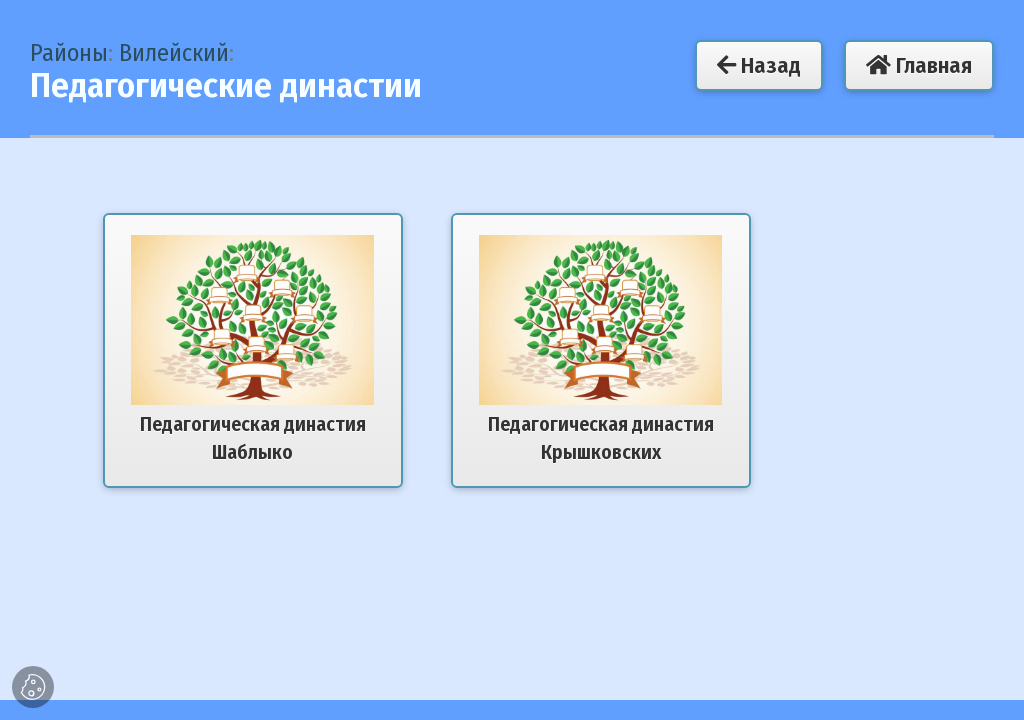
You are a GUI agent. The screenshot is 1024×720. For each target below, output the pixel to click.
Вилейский (174, 53)
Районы (69, 53)
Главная (919, 65)
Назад (759, 65)
